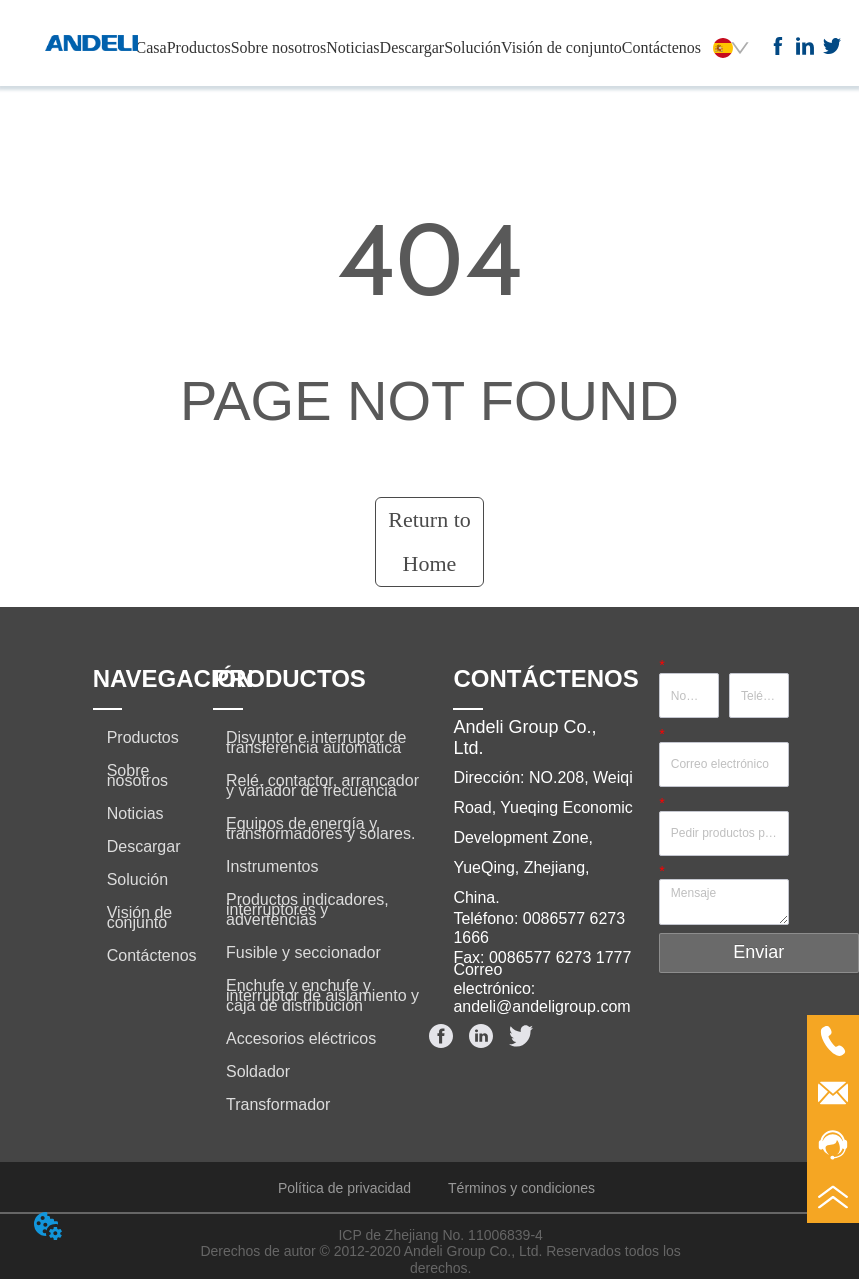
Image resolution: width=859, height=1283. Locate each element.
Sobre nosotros (279, 47)
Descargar (412, 47)
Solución (472, 47)
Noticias (352, 47)
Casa (151, 47)
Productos (199, 47)
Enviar (758, 952)
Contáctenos (661, 47)
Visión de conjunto (561, 47)
